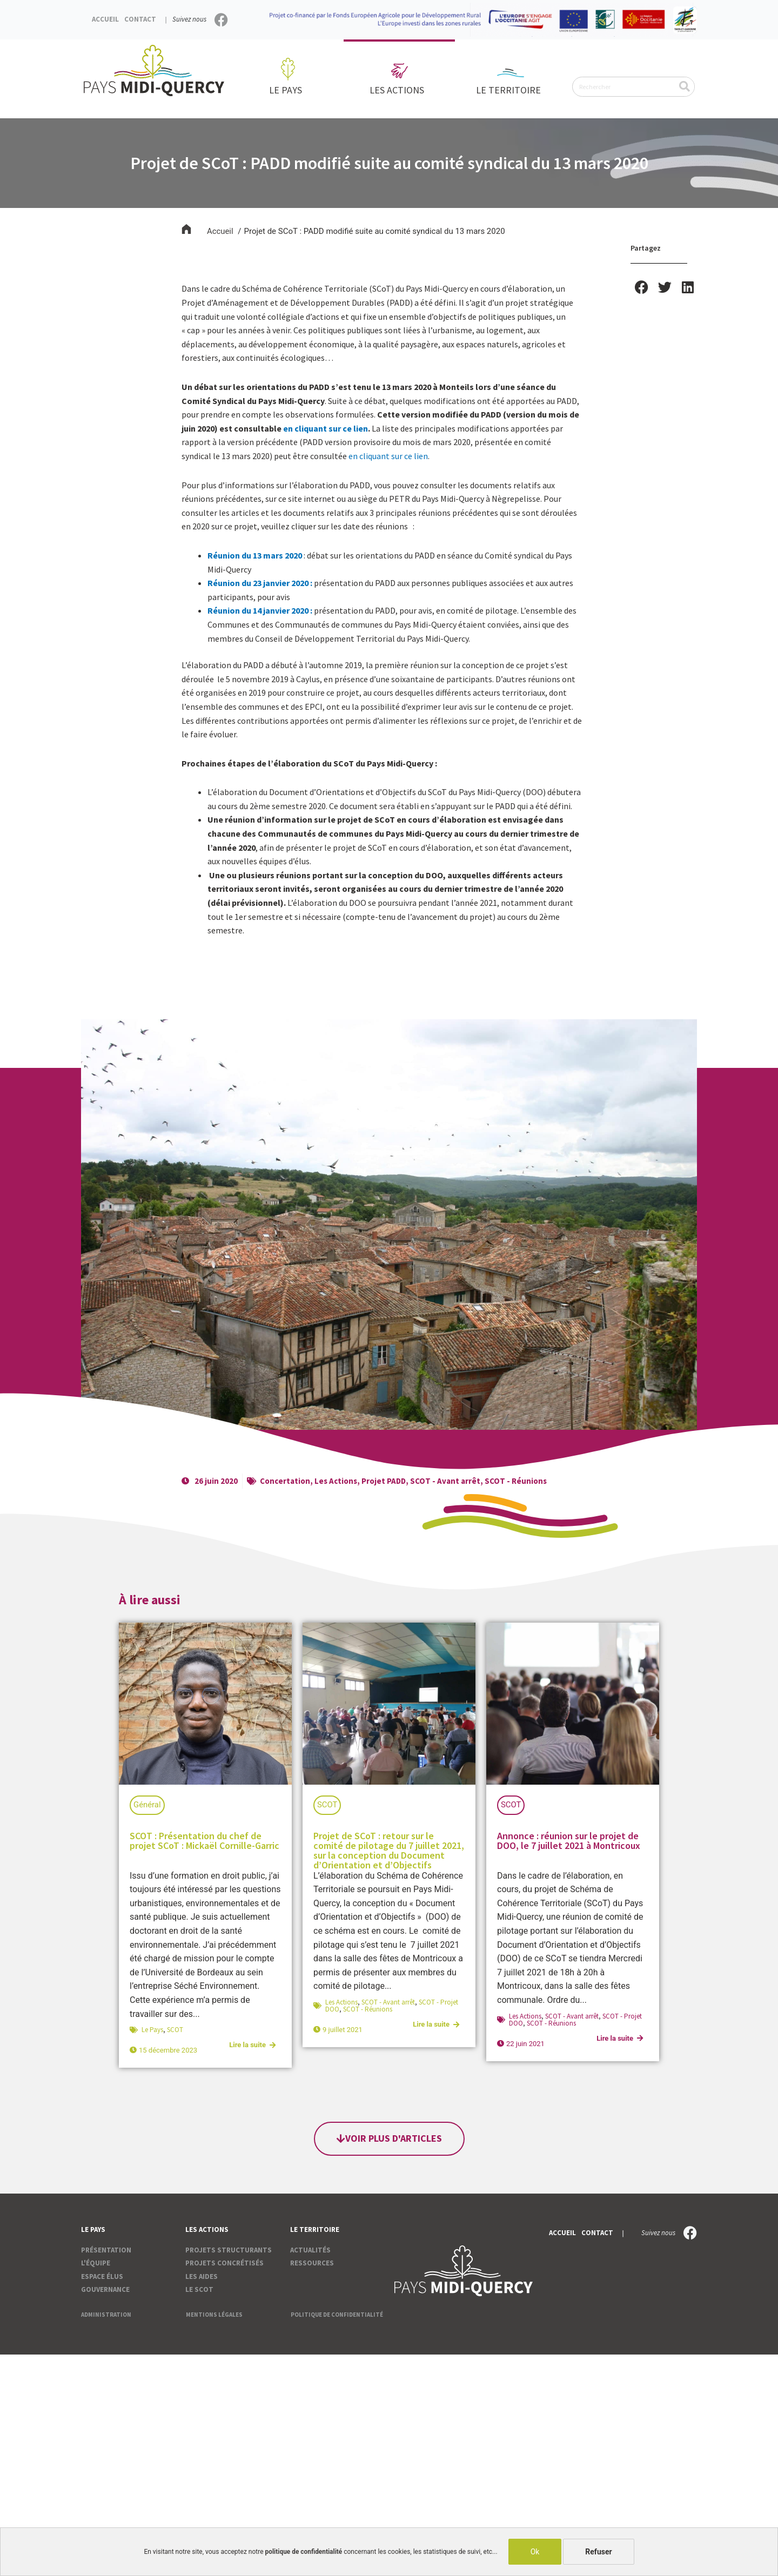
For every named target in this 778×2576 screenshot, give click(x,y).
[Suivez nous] (221, 19)
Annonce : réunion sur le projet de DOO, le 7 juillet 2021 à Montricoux (568, 1841)
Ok (535, 2551)
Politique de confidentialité (337, 2314)
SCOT (175, 2029)
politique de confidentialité (304, 2551)
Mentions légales (214, 2314)
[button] (642, 287)
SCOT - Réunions (517, 1481)
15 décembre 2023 (168, 2050)
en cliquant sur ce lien (325, 428)
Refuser (599, 2551)
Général (147, 1805)
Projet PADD (384, 1481)
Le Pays (152, 2029)
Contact (140, 19)
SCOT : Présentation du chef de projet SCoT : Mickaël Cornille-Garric (204, 1841)
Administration (106, 2314)
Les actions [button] (400, 90)
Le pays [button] (288, 90)
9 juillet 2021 (343, 2030)
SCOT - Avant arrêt (446, 1481)
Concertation (285, 1481)
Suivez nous (189, 19)
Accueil (105, 19)
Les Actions (335, 1481)
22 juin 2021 (525, 2044)
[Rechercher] (684, 86)
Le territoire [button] (511, 90)
